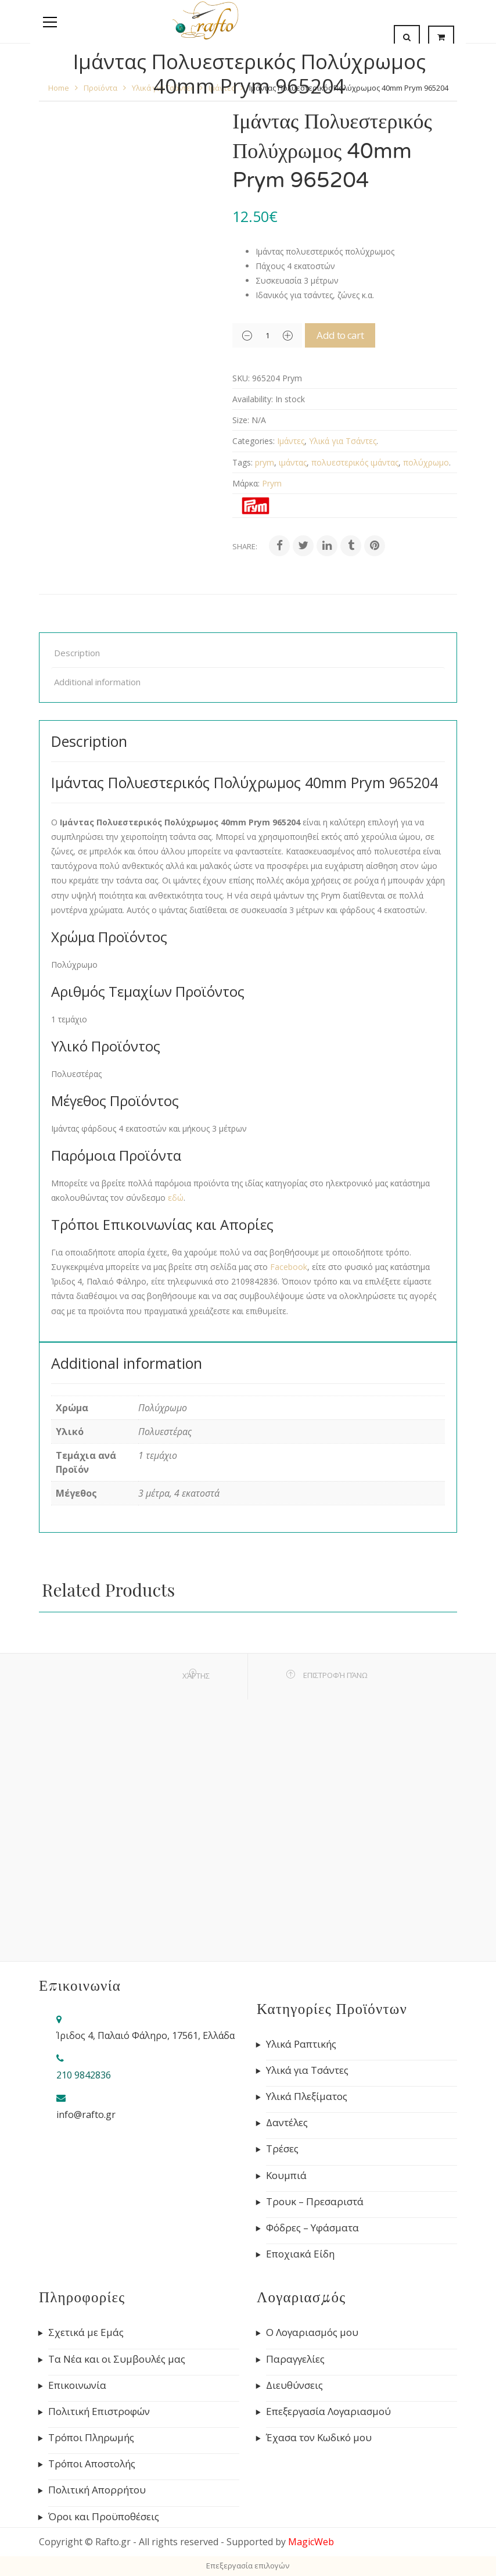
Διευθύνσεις (294, 2385)
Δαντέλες (287, 2122)
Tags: (242, 462)
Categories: (253, 440)
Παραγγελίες (295, 2359)
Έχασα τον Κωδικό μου (319, 2437)
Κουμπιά (286, 2175)
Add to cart (354, 335)
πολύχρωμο (426, 462)
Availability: (252, 399)
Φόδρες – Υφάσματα (312, 2228)
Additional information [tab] (97, 682)
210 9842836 (83, 2075)
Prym (272, 483)
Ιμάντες (290, 440)
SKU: (241, 378)
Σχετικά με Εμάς (86, 2332)
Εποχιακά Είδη (300, 2254)
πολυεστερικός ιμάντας (354, 462)
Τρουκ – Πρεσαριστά (315, 2202)
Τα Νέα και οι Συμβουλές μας (116, 2359)
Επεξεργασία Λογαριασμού (328, 2411)
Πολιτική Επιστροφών (99, 2411)
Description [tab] (77, 653)
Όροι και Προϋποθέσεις (103, 2517)
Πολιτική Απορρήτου (97, 2490)
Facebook (288, 1266)
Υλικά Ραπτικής (301, 2044)
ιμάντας (293, 462)
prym (264, 462)
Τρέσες (282, 2149)
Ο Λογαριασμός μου (312, 2332)
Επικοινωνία (77, 2385)
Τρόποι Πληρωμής (91, 2437)
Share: (244, 546)
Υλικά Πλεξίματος (306, 2096)
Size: (240, 419)
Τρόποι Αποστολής (91, 2464)
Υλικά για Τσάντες (342, 440)
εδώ (176, 1197)
